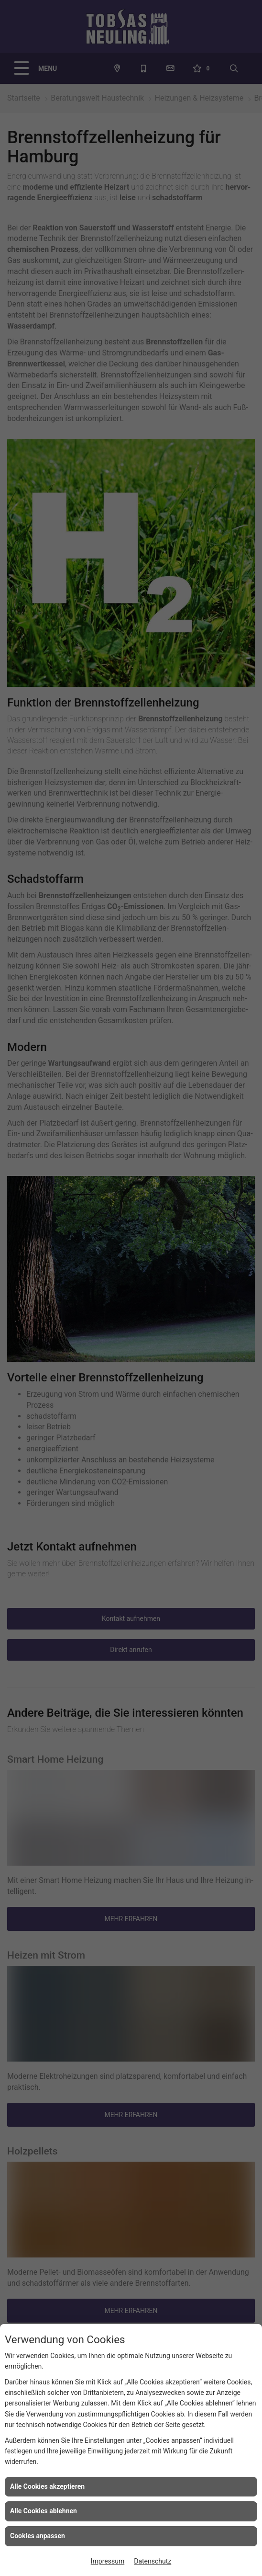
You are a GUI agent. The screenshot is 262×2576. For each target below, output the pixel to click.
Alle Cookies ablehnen (43, 2511)
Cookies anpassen (37, 2536)
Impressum (107, 2561)
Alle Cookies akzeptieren (47, 2486)
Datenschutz (152, 2561)
